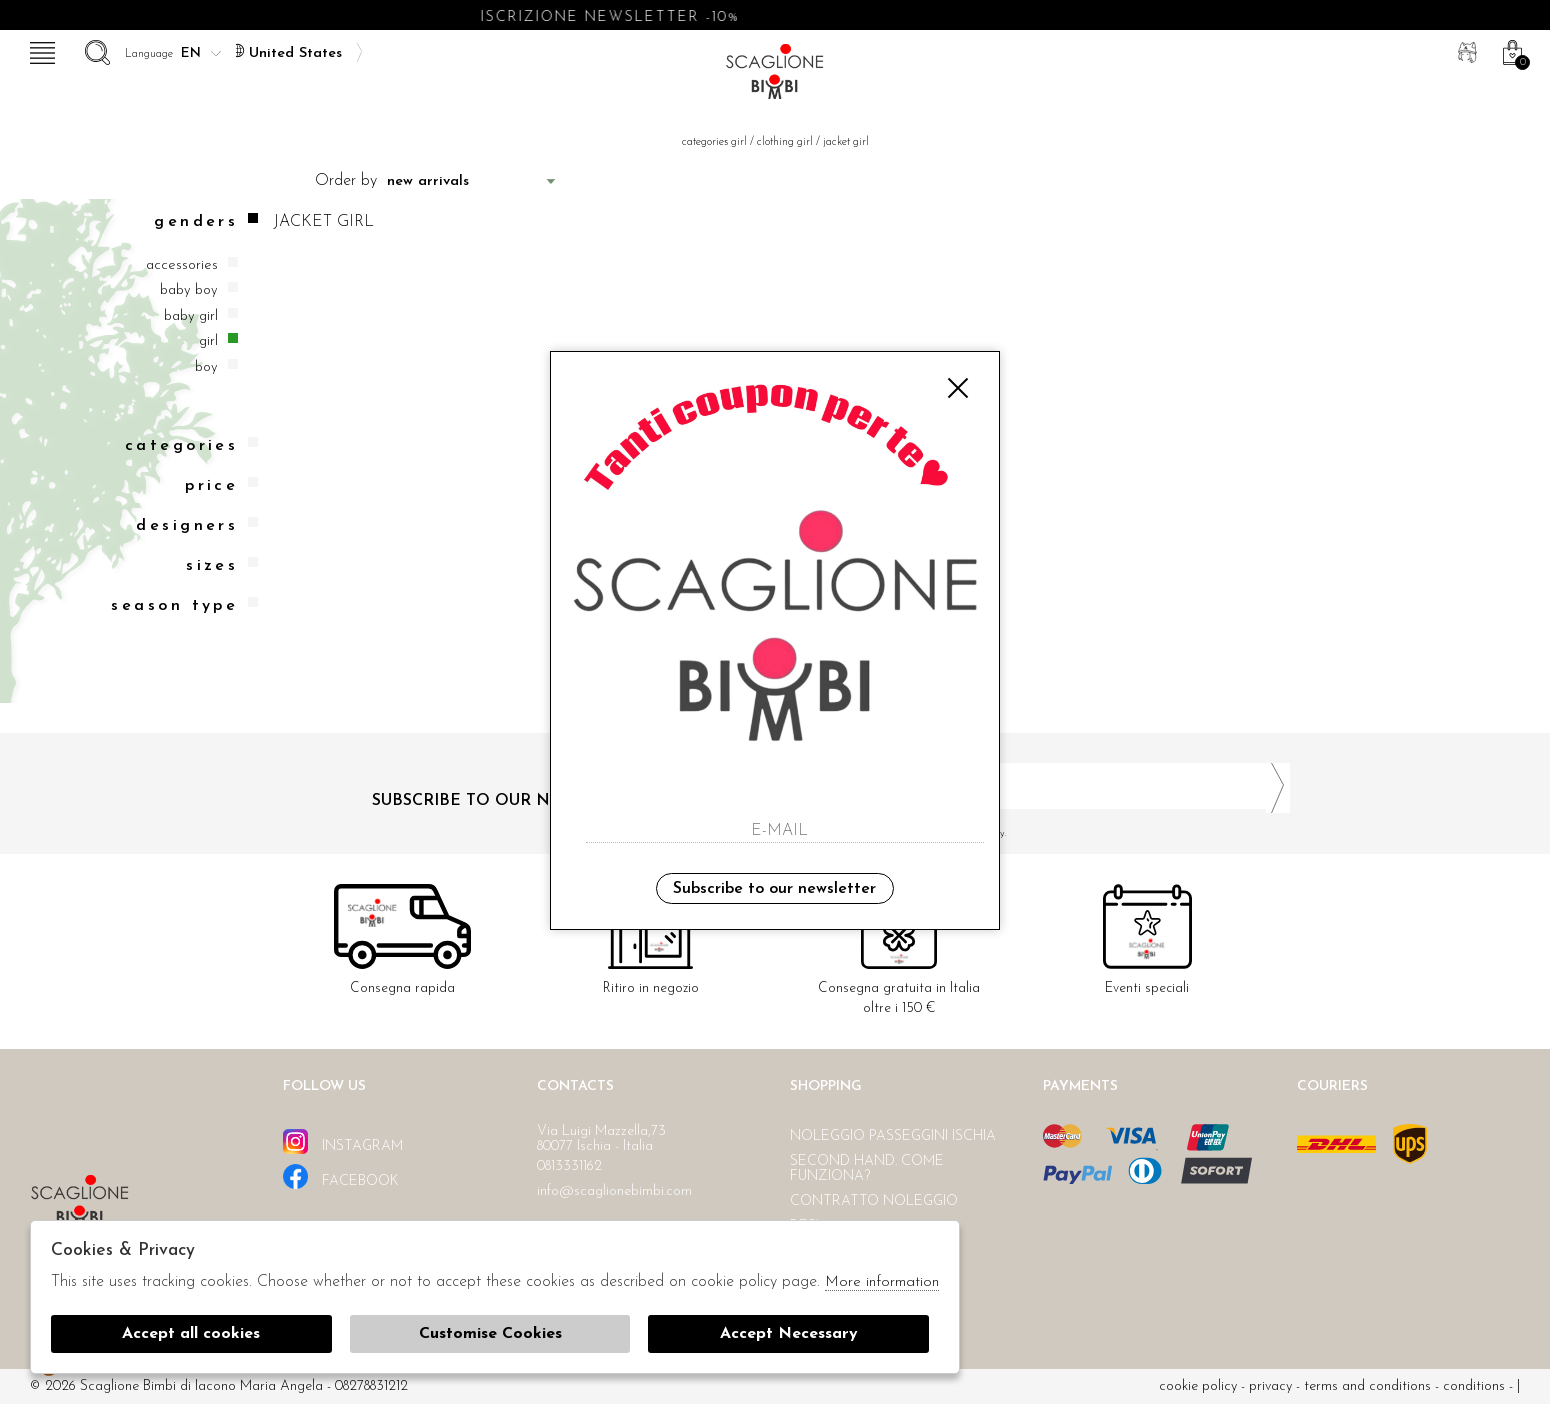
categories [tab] (191, 445)
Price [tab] (221, 485)
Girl (208, 341)
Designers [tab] (197, 525)
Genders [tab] (206, 221)
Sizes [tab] (222, 565)
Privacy (1270, 1386)
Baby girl (191, 316)
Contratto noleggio (874, 1201)
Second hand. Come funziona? (867, 1169)
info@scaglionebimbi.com (614, 1191)
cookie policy (1198, 1386)
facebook (341, 1176)
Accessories (182, 265)
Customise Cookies (490, 1334)
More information (882, 1282)
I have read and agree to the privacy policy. (1040, 833)
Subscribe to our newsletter (774, 889)
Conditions (1474, 1386)
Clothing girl (785, 142)
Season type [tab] (184, 605)
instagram (343, 1141)
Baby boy (189, 290)
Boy (206, 367)
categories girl (714, 142)
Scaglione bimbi (775, 77)
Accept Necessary (789, 1334)
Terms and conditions (1367, 1386)
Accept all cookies (191, 1334)
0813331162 (569, 1166)
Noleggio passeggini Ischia (893, 1136)
